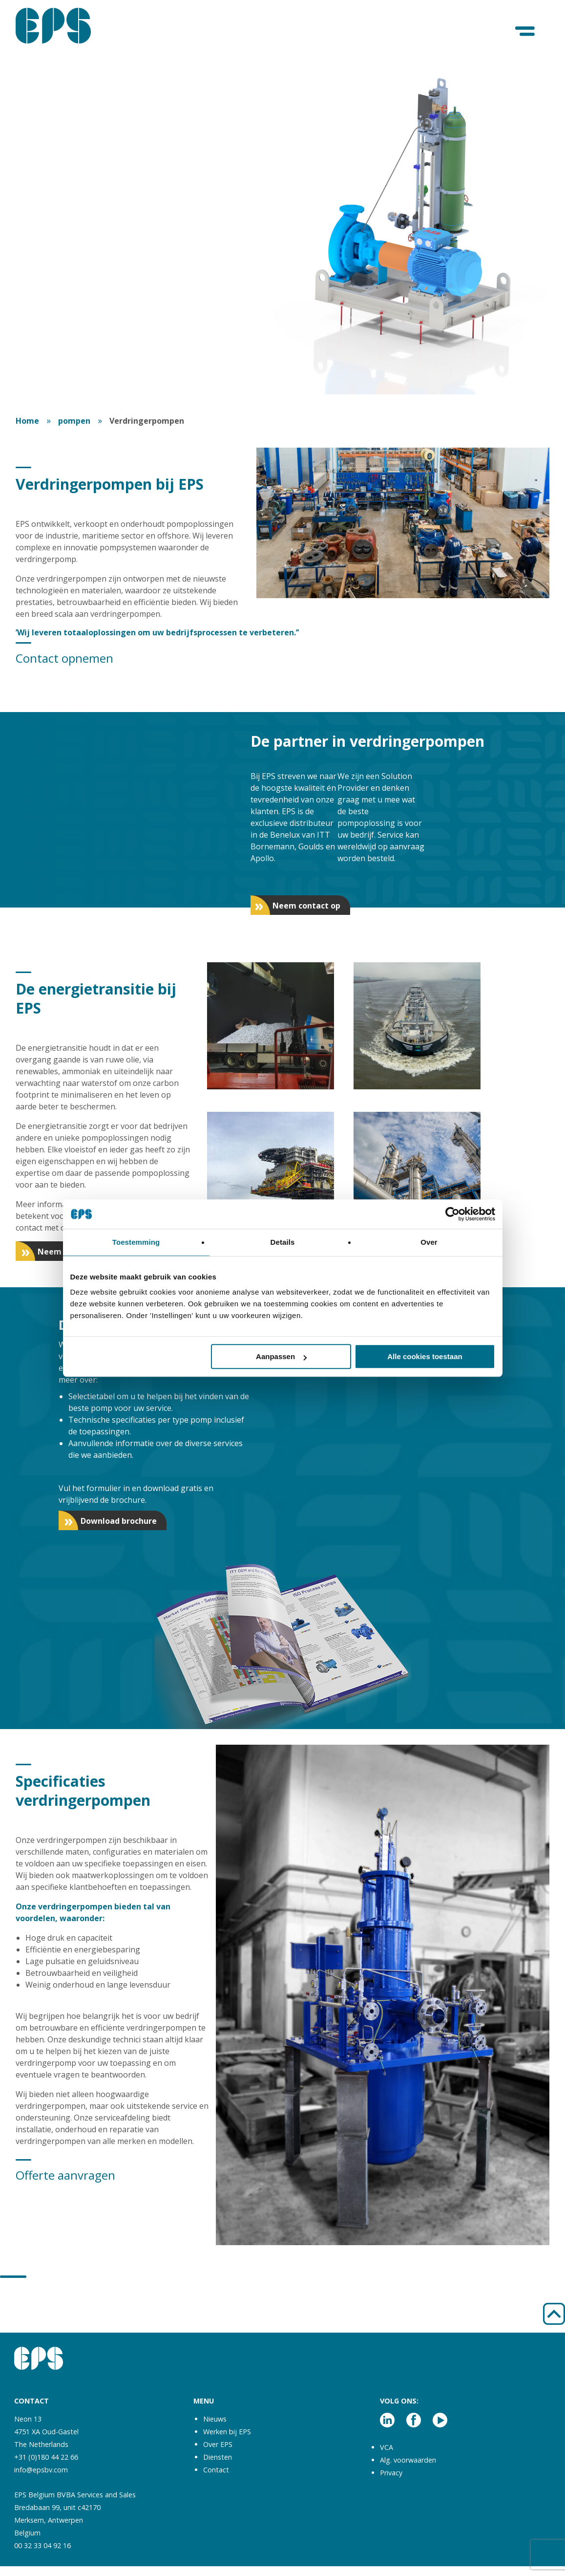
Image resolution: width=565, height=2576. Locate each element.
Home (27, 420)
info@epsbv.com (41, 2469)
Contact (216, 2469)
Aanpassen (281, 1356)
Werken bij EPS (227, 2431)
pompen (74, 420)
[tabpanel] (282, 223)
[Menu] (525, 31)
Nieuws (215, 2419)
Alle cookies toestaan (424, 1356)
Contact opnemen (64, 658)
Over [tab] (429, 1242)
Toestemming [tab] (136, 1242)
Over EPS (217, 2444)
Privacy (391, 2472)
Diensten (217, 2457)
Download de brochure (77, 363)
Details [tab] (283, 1242)
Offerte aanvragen (65, 2175)
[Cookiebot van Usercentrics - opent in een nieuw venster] (452, 1214)
